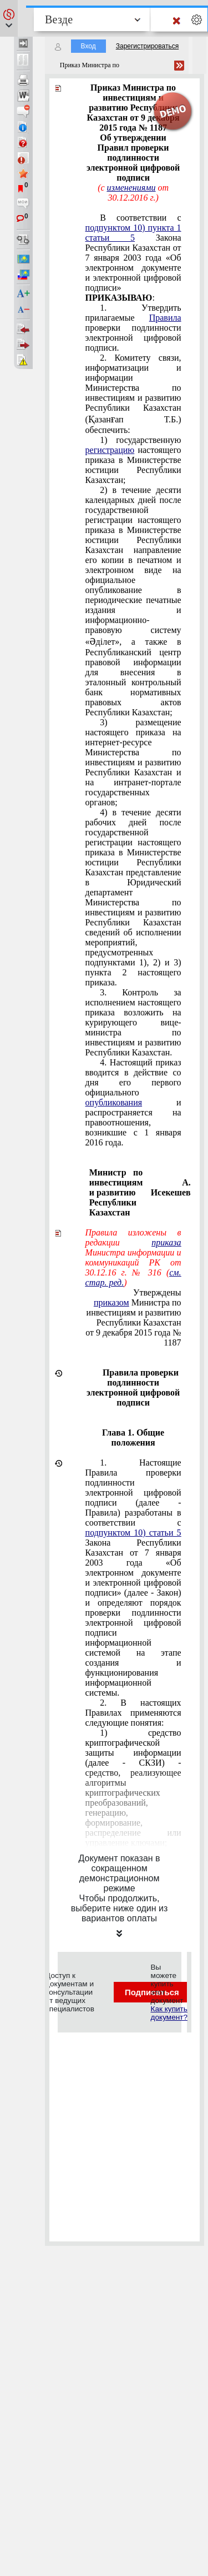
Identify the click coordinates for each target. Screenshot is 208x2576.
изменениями (131, 187)
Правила (165, 317)
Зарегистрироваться (147, 46)
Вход (88, 46)
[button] (9, 18)
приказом (111, 1302)
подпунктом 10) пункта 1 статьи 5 (133, 232)
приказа (166, 1242)
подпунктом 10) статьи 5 (133, 1532)
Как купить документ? (169, 2013)
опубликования (114, 1102)
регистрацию (110, 450)
